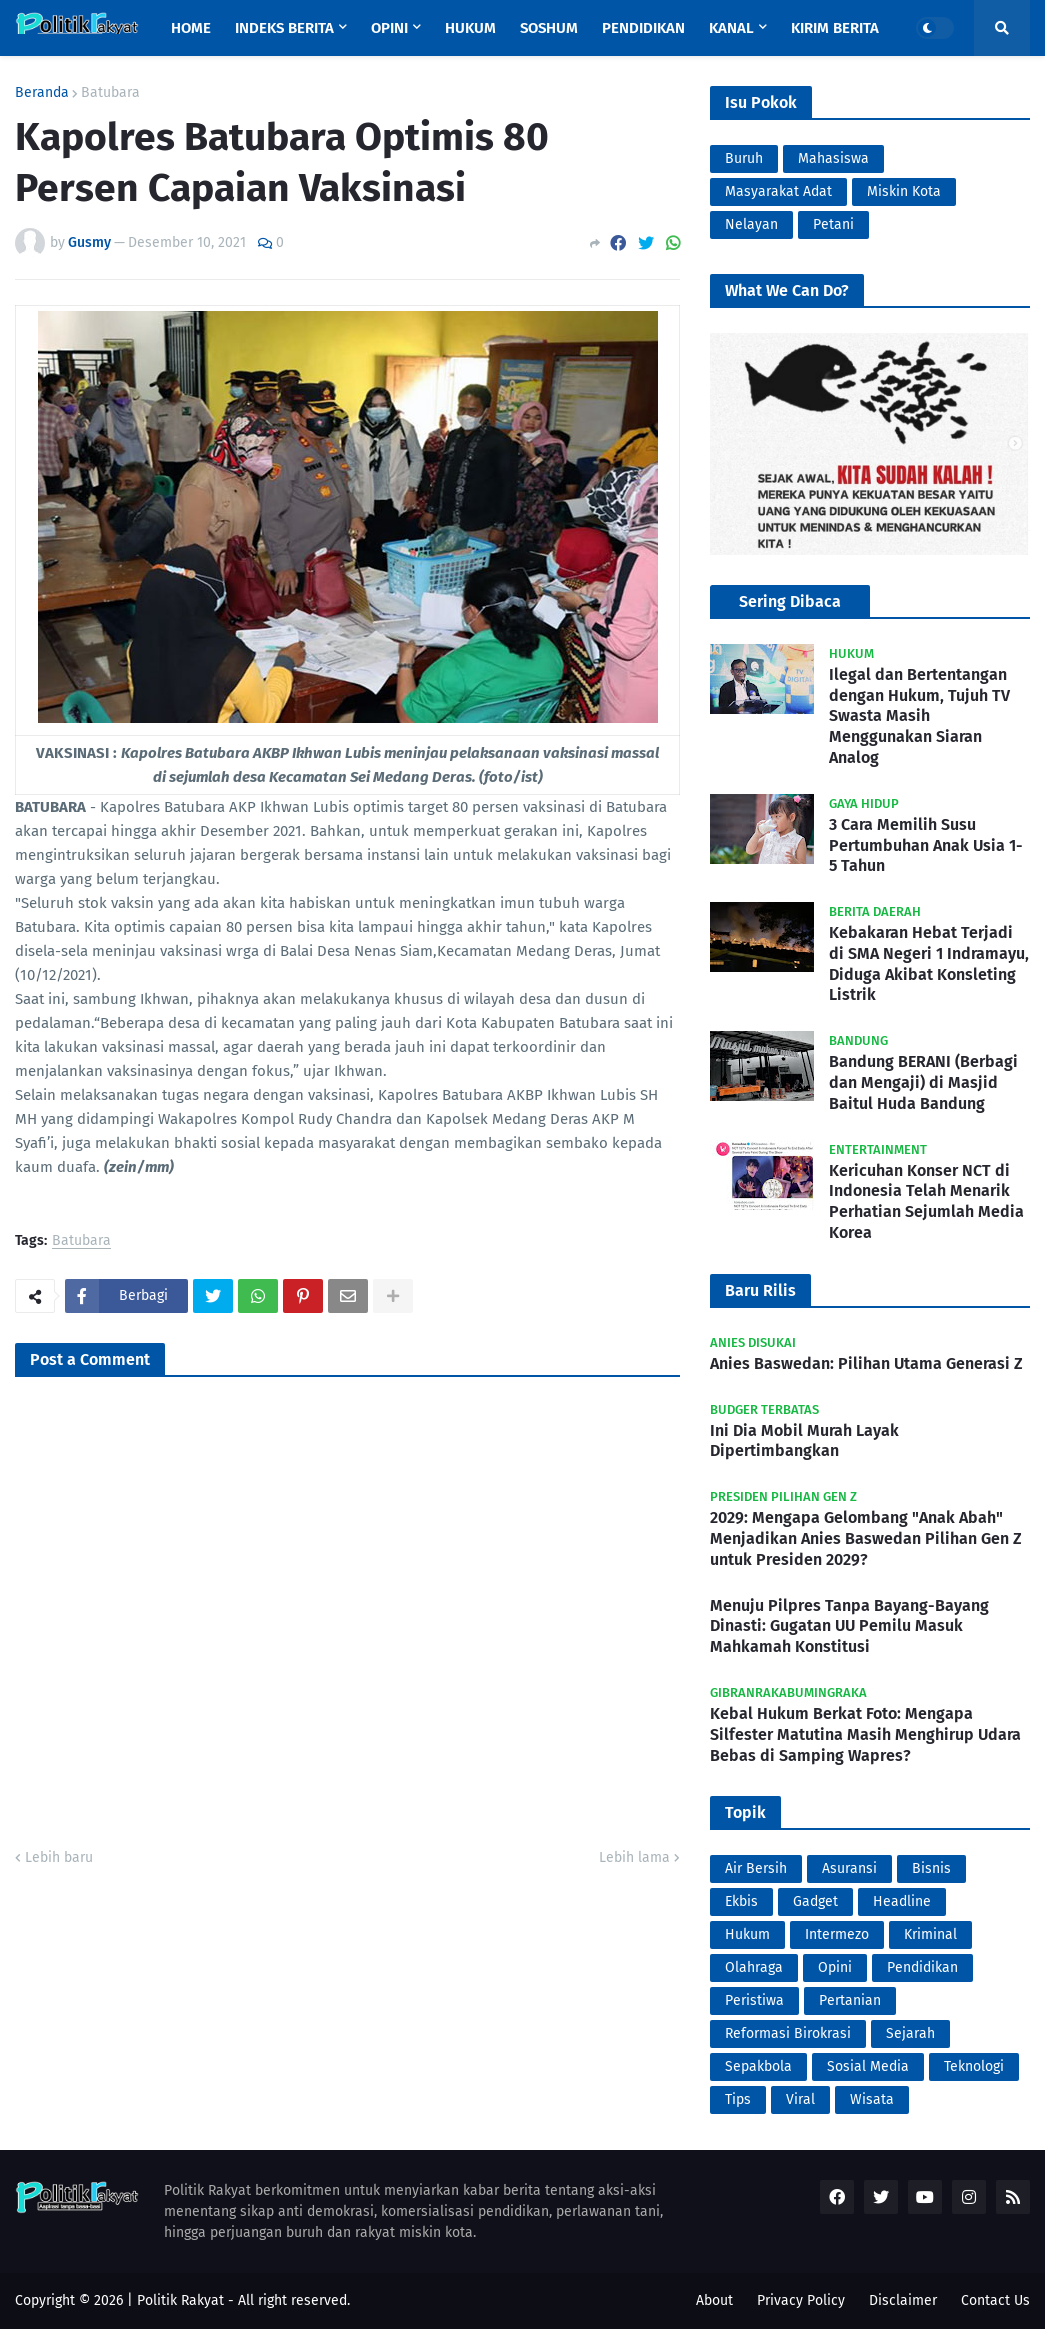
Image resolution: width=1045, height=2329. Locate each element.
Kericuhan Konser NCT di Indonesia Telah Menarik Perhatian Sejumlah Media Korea (926, 1201)
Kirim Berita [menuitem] (835, 28)
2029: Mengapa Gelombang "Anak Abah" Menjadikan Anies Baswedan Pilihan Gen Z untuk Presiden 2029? (866, 1538)
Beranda (42, 93)
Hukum (747, 1934)
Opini (835, 1967)
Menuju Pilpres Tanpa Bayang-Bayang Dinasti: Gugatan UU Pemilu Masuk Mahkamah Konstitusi (849, 1626)
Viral (800, 2099)
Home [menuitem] (191, 28)
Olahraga (754, 1967)
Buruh (744, 158)
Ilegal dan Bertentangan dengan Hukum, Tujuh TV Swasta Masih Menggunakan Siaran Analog (919, 716)
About (714, 2300)
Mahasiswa (833, 158)
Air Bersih (756, 1868)
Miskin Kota (904, 191)
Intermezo (837, 1934)
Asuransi (849, 1868)
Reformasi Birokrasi (788, 2033)
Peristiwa (754, 2000)
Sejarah (910, 2033)
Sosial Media (868, 2066)
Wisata (872, 2099)
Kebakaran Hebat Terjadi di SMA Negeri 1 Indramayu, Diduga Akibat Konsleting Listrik (929, 963)
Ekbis (741, 1901)
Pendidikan (922, 1967)
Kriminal (930, 1934)
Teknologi (974, 2066)
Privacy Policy (801, 2300)
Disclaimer (903, 2300)
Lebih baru (59, 1857)
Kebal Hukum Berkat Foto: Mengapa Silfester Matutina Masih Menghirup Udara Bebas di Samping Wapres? (865, 1734)
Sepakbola (758, 2066)
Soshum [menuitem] (549, 28)
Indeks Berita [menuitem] (284, 28)
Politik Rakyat (180, 2300)
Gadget (815, 1901)
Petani (833, 224)
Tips (738, 2099)
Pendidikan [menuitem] (643, 28)
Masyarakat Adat (778, 191)
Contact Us (995, 2300)
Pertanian (850, 2000)
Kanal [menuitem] (731, 28)
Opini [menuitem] (389, 28)
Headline (902, 1901)
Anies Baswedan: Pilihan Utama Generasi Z (866, 1363)
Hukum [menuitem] (470, 28)
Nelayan (751, 224)
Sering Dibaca (790, 601)
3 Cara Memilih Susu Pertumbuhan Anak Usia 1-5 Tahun (926, 845)
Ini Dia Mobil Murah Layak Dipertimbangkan (804, 1441)
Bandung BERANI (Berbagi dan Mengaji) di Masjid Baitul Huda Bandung (923, 1082)
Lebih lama (634, 1857)
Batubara (110, 93)
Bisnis (931, 1868)
